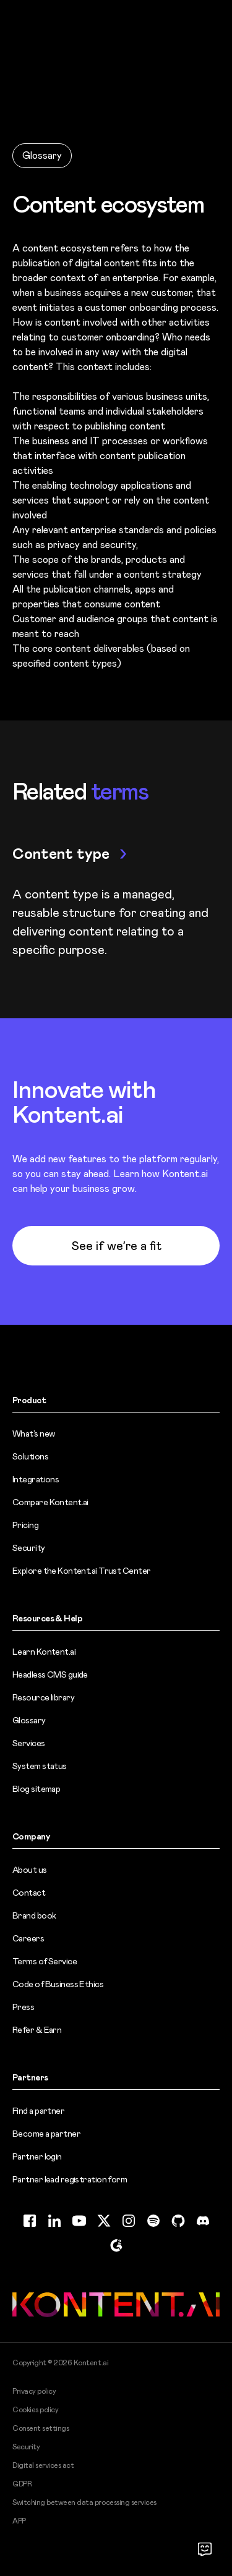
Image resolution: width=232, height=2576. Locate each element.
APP (19, 2521)
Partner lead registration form (69, 2179)
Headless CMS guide (50, 1674)
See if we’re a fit (116, 1246)
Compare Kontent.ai (50, 1502)
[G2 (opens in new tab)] (116, 2245)
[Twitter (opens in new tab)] (104, 2220)
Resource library (43, 1697)
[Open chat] (205, 2549)
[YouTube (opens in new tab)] (79, 2220)
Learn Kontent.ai (43, 1651)
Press (23, 2006)
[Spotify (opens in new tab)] (153, 2220)
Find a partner (38, 2110)
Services (28, 1743)
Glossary (42, 155)
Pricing (25, 1525)
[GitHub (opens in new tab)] (178, 2220)
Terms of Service (44, 1961)
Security (28, 1547)
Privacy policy (34, 2391)
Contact (28, 1892)
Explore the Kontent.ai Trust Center (81, 1570)
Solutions (30, 1456)
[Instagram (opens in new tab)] (128, 2220)
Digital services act (43, 2465)
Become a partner (46, 2133)
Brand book (34, 1915)
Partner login (37, 2156)
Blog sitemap (36, 1788)
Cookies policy (35, 2410)
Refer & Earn (36, 2029)
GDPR (22, 2484)
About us (29, 1869)
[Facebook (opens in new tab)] (29, 2220)
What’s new (33, 1433)
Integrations (35, 1479)
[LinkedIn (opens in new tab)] (54, 2220)
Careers (28, 1938)
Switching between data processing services (84, 2502)
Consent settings (40, 2428)
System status (39, 1766)
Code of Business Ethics (57, 1984)
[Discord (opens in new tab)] (202, 2220)
